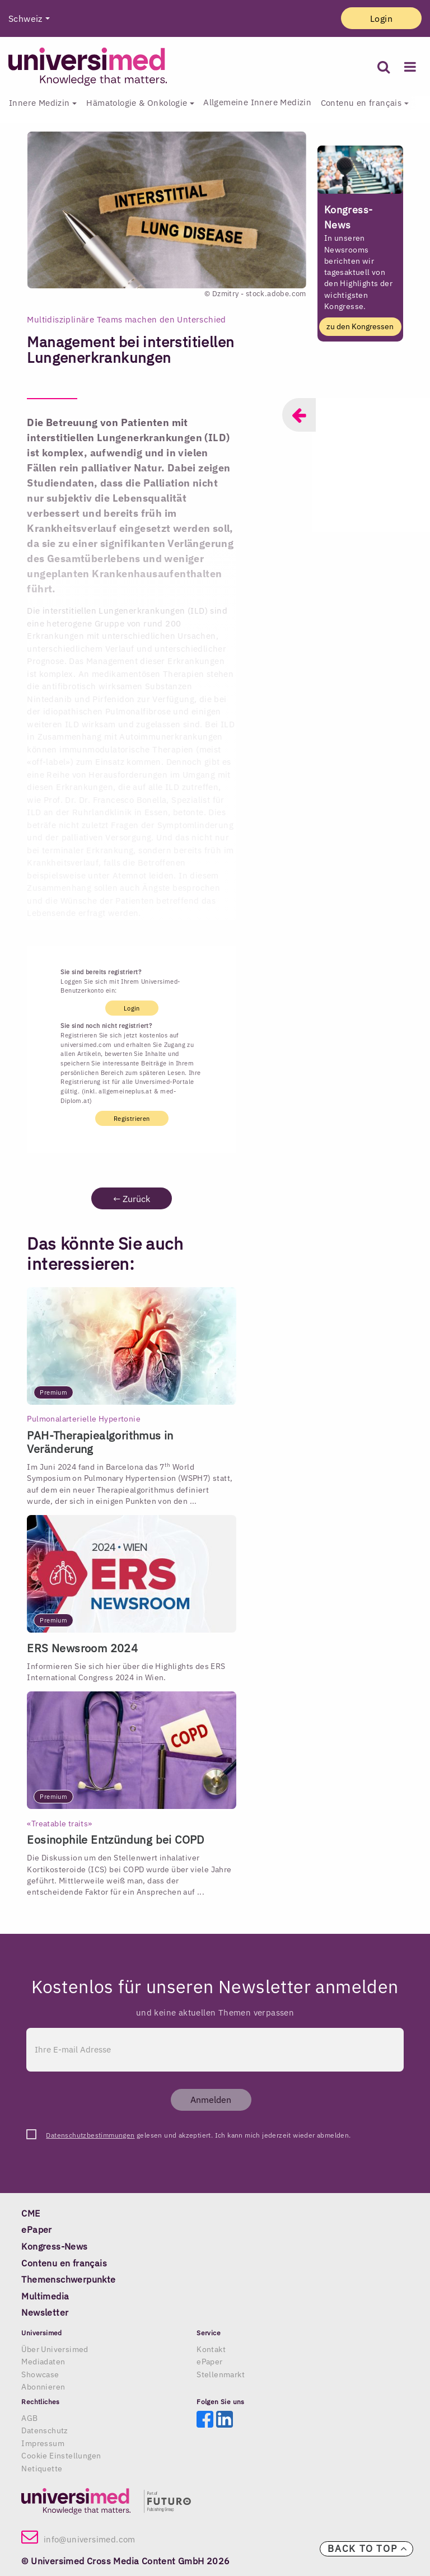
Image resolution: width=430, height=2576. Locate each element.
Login (381, 18)
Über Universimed (54, 2349)
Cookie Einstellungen (61, 2456)
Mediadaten (43, 2362)
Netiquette (41, 2468)
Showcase (40, 2374)
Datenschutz (44, 2430)
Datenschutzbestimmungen (90, 2135)
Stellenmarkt (221, 2374)
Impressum (42, 2443)
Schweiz (25, 18)
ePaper (209, 2362)
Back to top (368, 2548)
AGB (29, 2418)
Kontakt (211, 2349)
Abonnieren (43, 2387)
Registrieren (132, 1118)
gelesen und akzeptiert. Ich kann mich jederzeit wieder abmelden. (198, 2135)
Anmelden (210, 2099)
